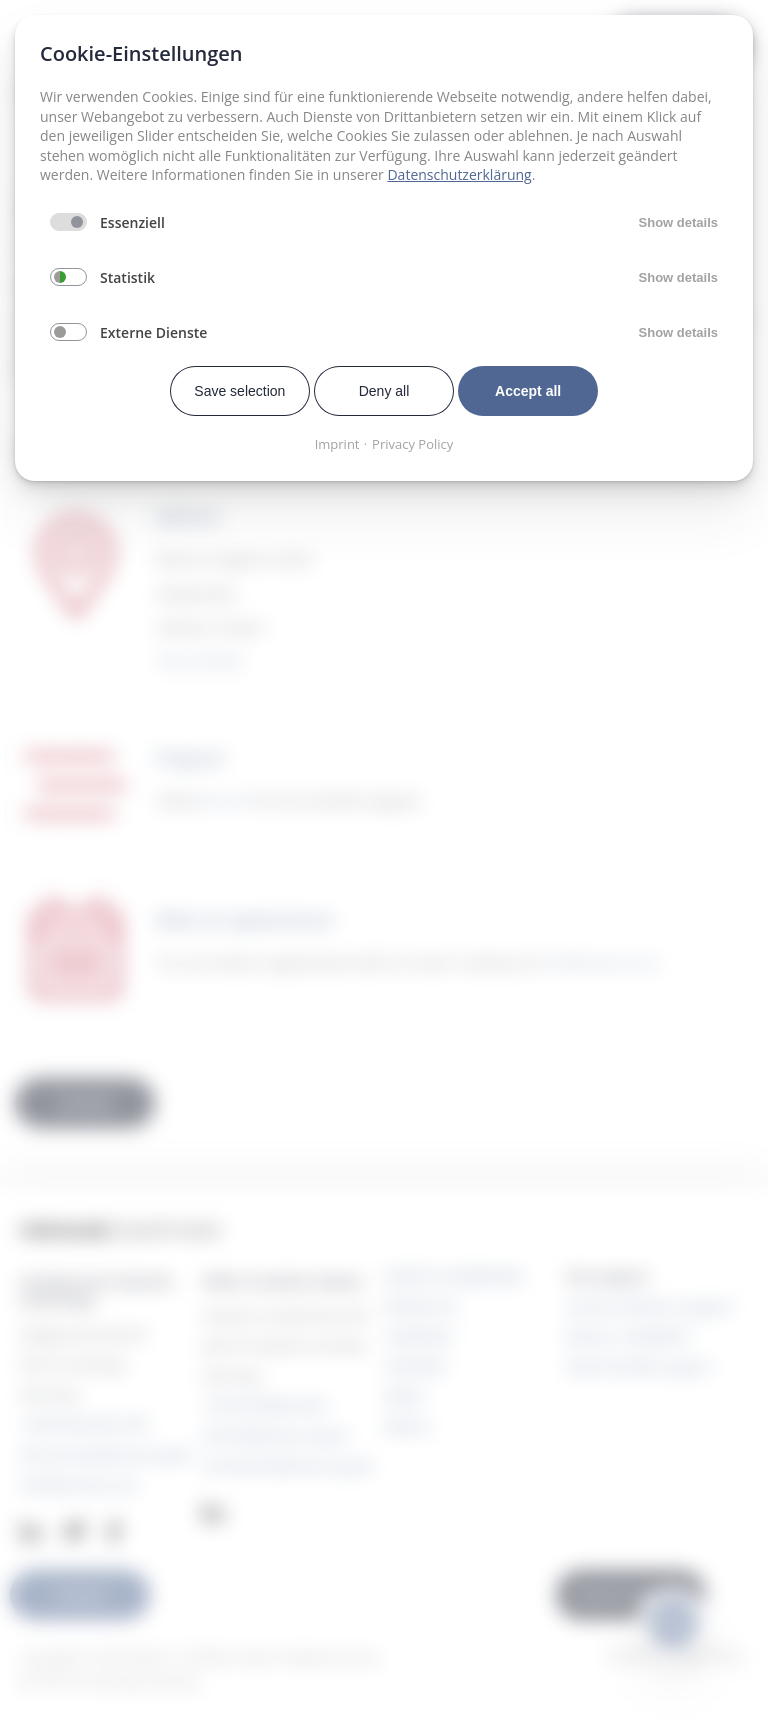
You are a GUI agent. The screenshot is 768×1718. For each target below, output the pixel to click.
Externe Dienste (153, 332)
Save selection (239, 391)
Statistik (127, 277)
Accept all (528, 391)
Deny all (384, 391)
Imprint (337, 444)
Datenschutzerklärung (459, 174)
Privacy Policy (412, 444)
